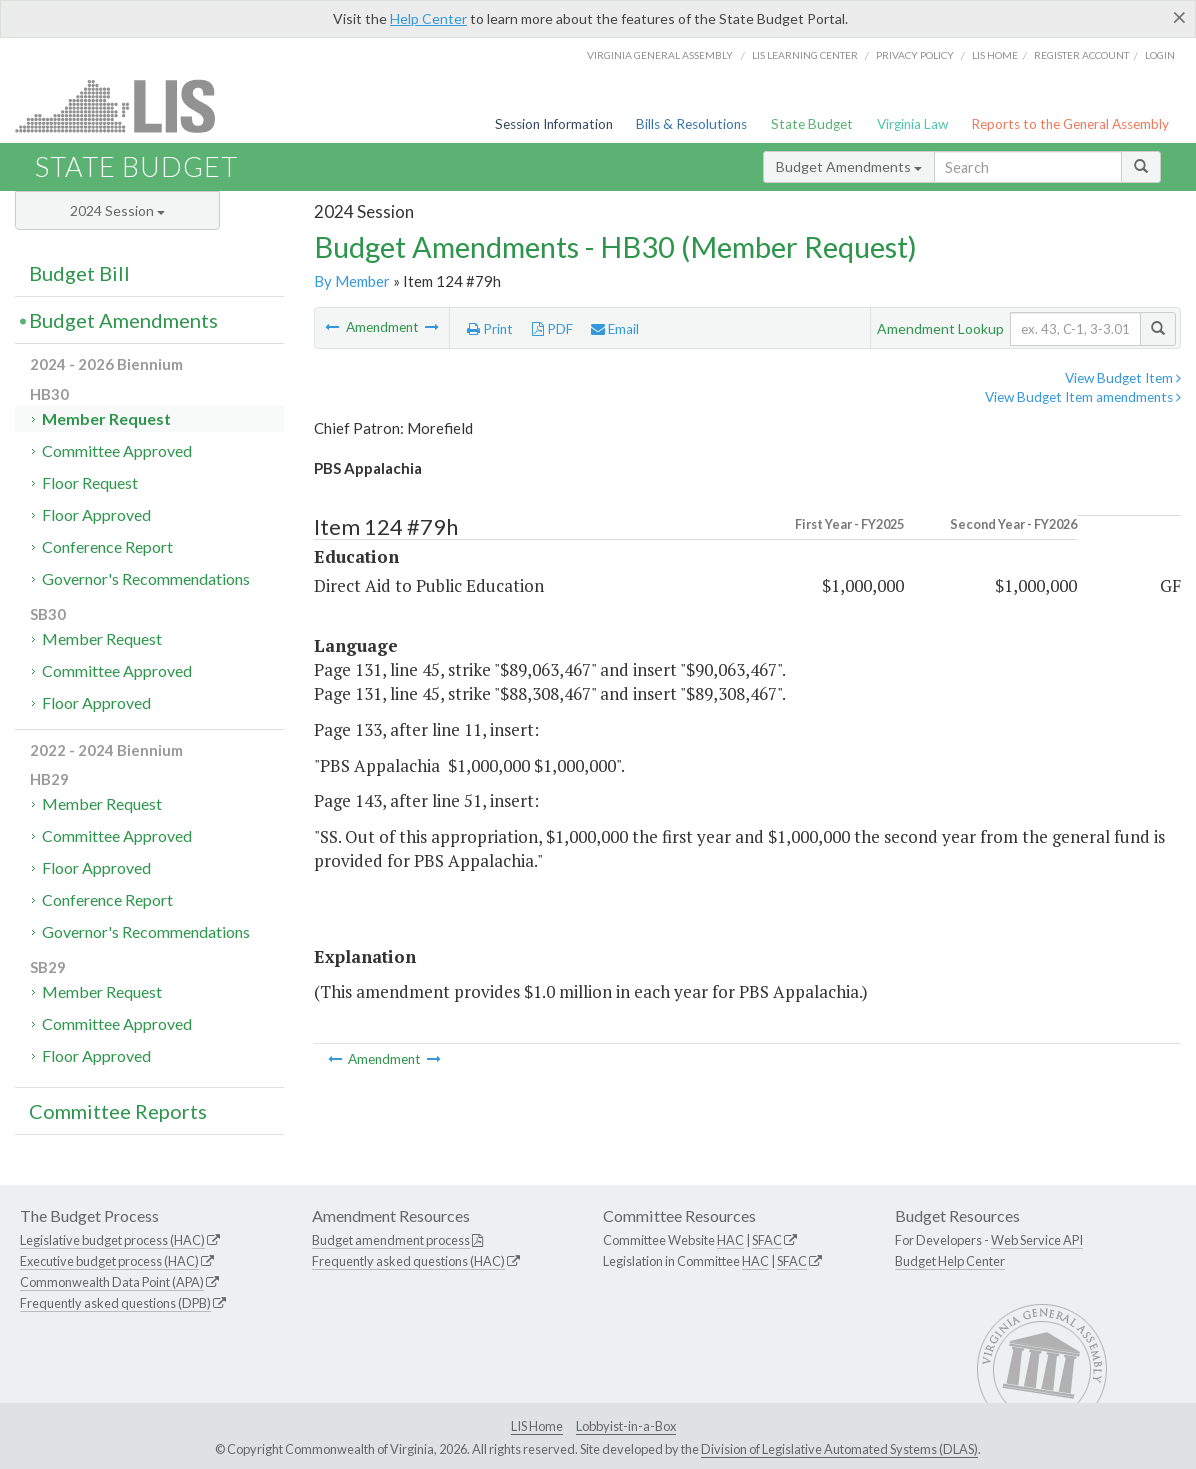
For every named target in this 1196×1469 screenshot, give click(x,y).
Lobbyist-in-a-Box (626, 1426)
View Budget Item (1123, 378)
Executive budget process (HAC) (109, 1261)
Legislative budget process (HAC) (112, 1240)
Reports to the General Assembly (1070, 124)
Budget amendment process (391, 1240)
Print (490, 329)
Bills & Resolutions (691, 124)
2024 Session (117, 210)
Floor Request (90, 482)
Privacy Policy (915, 55)
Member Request (106, 418)
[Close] (1179, 17)
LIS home (995, 55)
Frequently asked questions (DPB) (115, 1303)
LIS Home (537, 1426)
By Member (352, 281)
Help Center (428, 18)
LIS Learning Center (805, 55)
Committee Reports (118, 1111)
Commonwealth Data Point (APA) (112, 1282)
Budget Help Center (950, 1261)
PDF (552, 329)
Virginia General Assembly (660, 55)
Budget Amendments (849, 166)
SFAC (767, 1240)
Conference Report (107, 546)
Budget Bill (79, 273)
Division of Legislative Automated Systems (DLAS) (839, 1449)
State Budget (812, 124)
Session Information (554, 124)
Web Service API (1037, 1240)
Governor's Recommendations (146, 578)
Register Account (1081, 55)
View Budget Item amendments (1083, 397)
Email (615, 329)
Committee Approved (117, 450)
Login (1160, 55)
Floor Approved (96, 514)
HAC (730, 1240)
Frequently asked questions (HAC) (408, 1261)
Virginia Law (912, 124)
